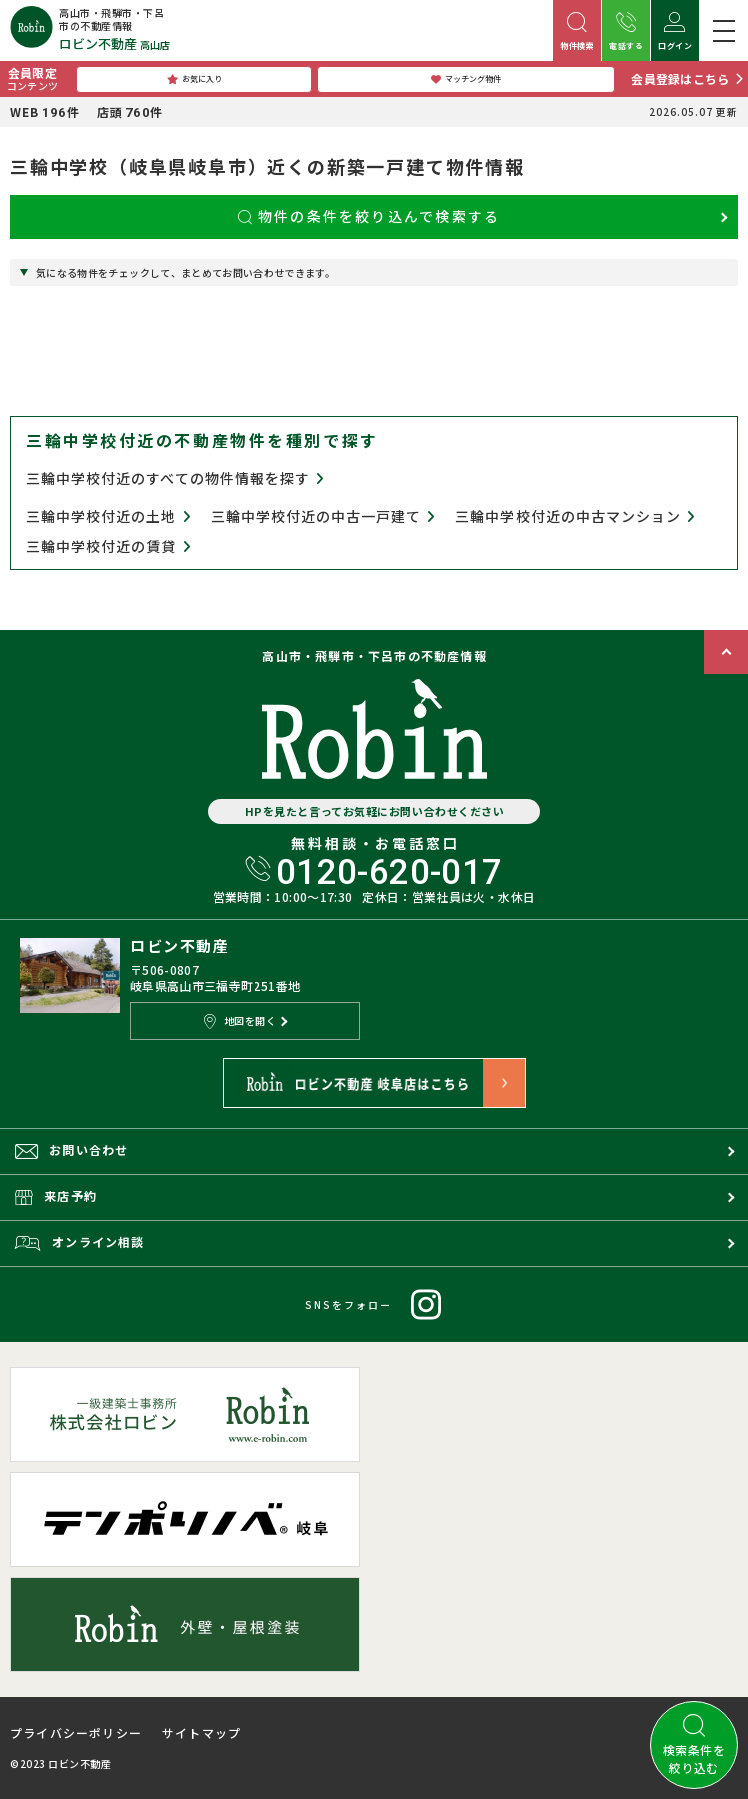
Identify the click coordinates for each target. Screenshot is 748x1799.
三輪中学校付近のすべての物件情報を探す (175, 478)
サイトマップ (201, 1733)
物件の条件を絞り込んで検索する (369, 216)
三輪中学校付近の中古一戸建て (323, 516)
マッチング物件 (466, 79)
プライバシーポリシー (76, 1733)
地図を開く (240, 1021)
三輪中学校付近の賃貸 (108, 546)
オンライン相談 (80, 1242)
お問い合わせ (71, 1150)
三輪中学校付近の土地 (108, 516)
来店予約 (56, 1196)
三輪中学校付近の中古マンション (575, 516)
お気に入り (194, 79)
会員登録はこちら (680, 78)
